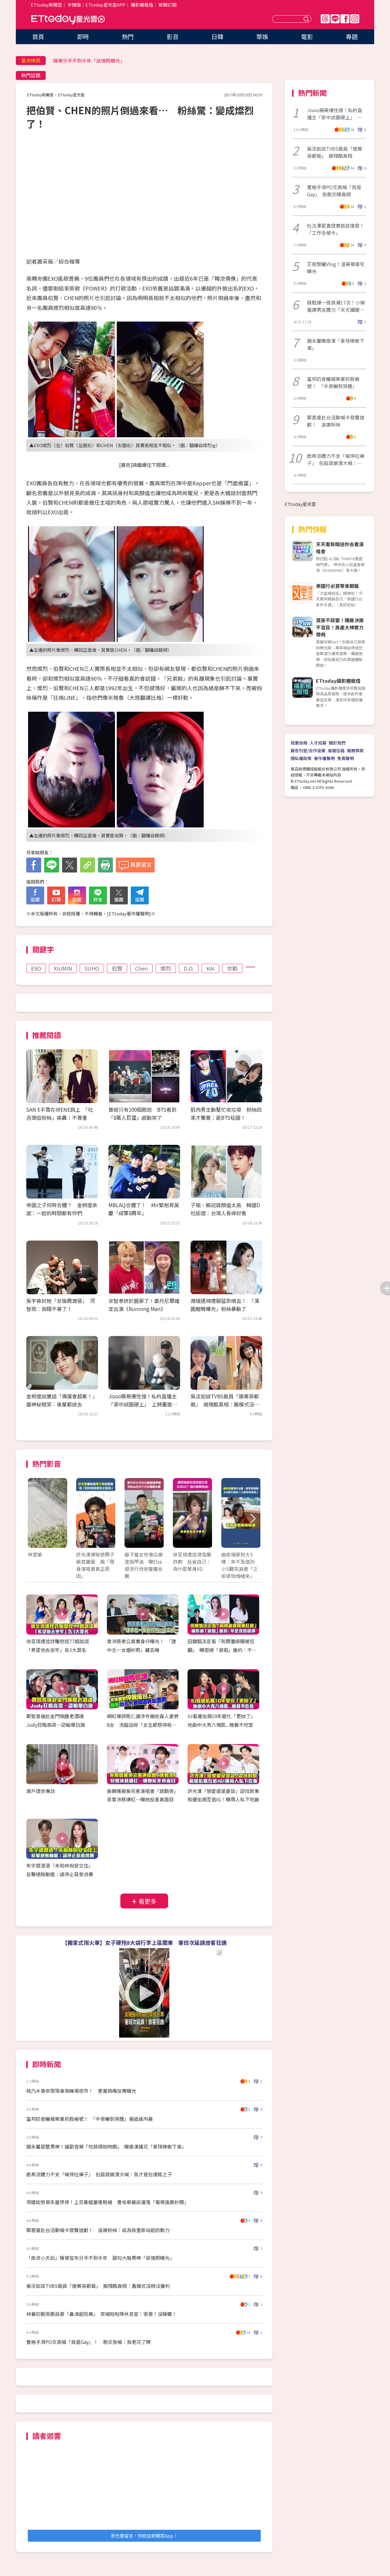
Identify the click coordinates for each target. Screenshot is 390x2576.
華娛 (262, 36)
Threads (325, 18)
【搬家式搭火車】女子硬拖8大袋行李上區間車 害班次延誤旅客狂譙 (144, 1942)
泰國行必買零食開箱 (337, 585)
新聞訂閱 (167, 4)
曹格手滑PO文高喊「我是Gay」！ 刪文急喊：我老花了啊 (88, 2341)
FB (344, 18)
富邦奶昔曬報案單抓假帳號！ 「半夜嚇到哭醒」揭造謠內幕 (89, 2118)
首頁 (38, 36)
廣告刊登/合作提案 (308, 750)
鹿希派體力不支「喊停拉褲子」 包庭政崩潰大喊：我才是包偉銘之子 (99, 2174)
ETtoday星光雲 (68, 19)
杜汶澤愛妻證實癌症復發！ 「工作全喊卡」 (336, 229)
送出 (307, 19)
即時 (83, 36)
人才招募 (318, 743)
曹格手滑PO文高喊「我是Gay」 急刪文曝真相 (334, 190)
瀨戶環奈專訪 (40, 1790)
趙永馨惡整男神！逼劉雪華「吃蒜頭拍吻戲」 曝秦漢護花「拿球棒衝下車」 (106, 2146)
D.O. (189, 968)
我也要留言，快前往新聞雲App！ (144, 2535)
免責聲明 (345, 758)
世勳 (232, 968)
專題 (352, 36)
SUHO (92, 968)
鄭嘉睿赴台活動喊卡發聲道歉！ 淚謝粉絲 (335, 421)
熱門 (128, 36)
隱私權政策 (301, 758)
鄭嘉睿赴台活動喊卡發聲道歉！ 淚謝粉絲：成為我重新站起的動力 (98, 2230)
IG (354, 18)
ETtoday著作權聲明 (129, 913)
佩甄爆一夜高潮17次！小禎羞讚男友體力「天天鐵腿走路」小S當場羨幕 (336, 306)
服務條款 (355, 750)
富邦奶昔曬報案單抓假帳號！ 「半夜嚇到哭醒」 (333, 382)
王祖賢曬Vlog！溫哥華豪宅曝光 (336, 267)
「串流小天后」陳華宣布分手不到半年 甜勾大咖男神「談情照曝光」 (100, 2257)
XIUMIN (63, 968)
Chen (141, 968)
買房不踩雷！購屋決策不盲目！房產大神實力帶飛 (340, 627)
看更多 (147, 1901)
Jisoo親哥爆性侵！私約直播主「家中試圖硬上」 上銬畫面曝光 (142, 1404)
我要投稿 (299, 743)
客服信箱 (336, 750)
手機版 (74, 4)
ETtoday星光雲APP (105, 4)
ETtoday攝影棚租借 (338, 680)
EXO (36, 968)
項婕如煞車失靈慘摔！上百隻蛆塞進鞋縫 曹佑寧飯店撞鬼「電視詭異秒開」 (107, 2202)
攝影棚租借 (142, 4)
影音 (173, 36)
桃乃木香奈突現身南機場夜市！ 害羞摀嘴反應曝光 (81, 2090)
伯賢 (117, 968)
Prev (36, 1519)
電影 (307, 36)
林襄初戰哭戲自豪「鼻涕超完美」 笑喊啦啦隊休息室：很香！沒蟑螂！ (101, 2313)
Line (335, 18)
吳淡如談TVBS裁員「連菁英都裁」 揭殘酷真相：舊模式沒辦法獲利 (225, 1404)
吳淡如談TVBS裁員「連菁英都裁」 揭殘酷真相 (334, 152)
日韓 (217, 36)
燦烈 (165, 968)
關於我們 (337, 743)
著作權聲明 (324, 758)
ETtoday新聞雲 (46, 4)
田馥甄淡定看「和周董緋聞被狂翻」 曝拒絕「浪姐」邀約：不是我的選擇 (222, 1650)
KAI (210, 968)
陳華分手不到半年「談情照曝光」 (89, 60)
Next (252, 1519)
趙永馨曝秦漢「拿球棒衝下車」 (335, 344)
